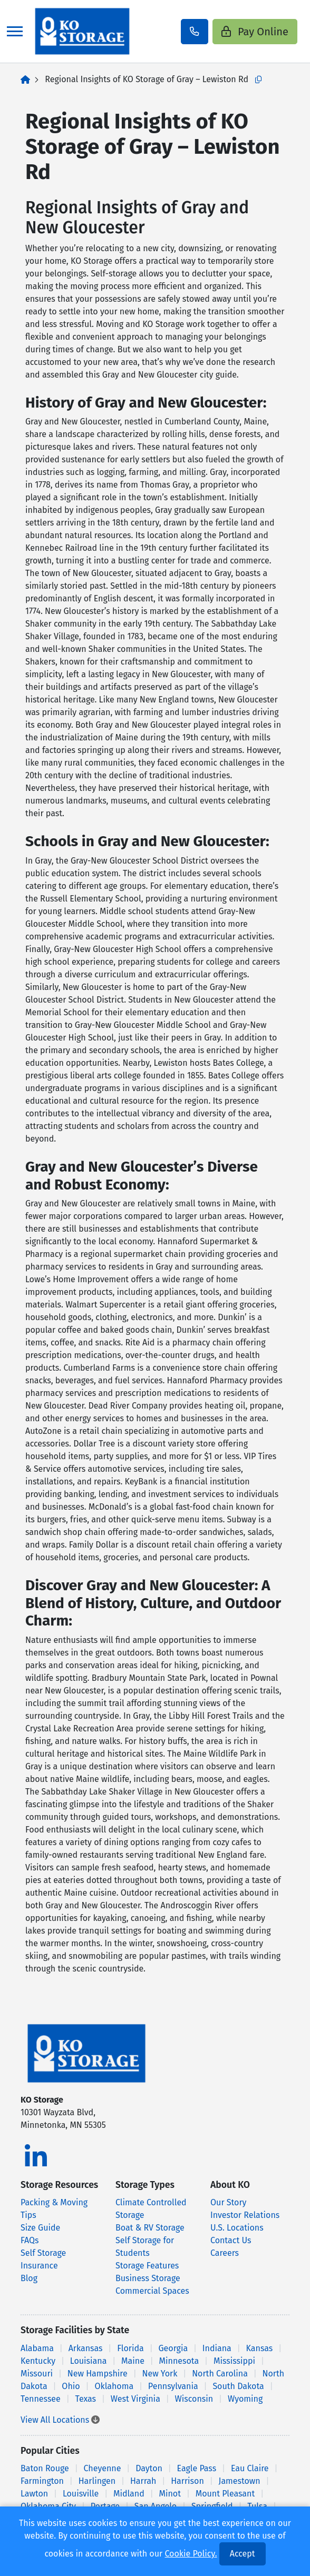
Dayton (148, 2468)
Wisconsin (194, 2399)
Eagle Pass (197, 2468)
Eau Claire (250, 2468)
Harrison (187, 2481)
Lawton (34, 2494)
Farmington (42, 2481)
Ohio (71, 2386)
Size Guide (40, 2228)
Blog (29, 2278)
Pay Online (254, 31)
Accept (242, 2554)
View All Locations (60, 2420)
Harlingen (97, 2481)
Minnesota (179, 2361)
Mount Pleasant (225, 2494)
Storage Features (147, 2266)
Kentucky (38, 2361)
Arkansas (86, 2348)
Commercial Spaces (152, 2291)
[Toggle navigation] (15, 31)
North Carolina (220, 2374)
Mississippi (234, 2361)
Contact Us (230, 2240)
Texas (85, 2399)
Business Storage (147, 2278)
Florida (130, 2348)
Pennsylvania (173, 2386)
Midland (128, 2494)
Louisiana (88, 2361)
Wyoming (245, 2399)
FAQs (30, 2240)
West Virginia (135, 2399)
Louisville (81, 2494)
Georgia (173, 2348)
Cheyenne (102, 2468)
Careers (224, 2253)
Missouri (37, 2374)
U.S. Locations (237, 2228)
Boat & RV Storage (150, 2228)
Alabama (37, 2348)
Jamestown (239, 2481)
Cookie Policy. (190, 2554)
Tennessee (41, 2399)
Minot (170, 2494)
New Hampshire (97, 2374)
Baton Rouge (45, 2468)
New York (160, 2374)
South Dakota (238, 2386)
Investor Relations (244, 2215)
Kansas (259, 2348)
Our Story (228, 2202)
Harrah (143, 2481)
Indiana (216, 2348)
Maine (132, 2361)
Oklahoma (113, 2386)
